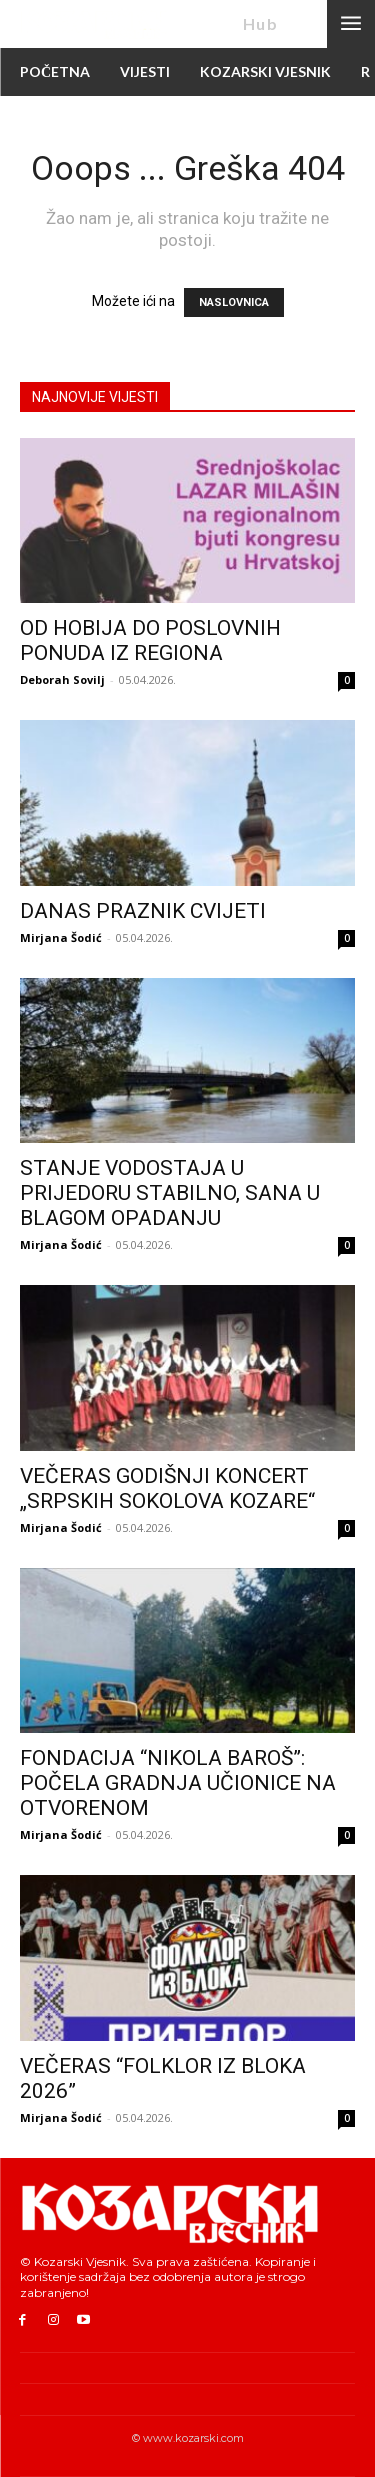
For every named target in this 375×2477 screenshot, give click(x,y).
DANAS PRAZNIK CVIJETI (143, 911)
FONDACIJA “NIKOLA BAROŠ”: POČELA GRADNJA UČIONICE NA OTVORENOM (178, 1783)
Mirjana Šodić (61, 937)
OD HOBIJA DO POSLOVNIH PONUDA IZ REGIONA (150, 640)
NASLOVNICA (234, 302)
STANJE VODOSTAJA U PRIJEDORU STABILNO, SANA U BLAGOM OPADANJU (170, 1193)
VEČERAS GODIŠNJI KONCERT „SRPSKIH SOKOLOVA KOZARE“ (167, 1488)
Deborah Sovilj (62, 679)
